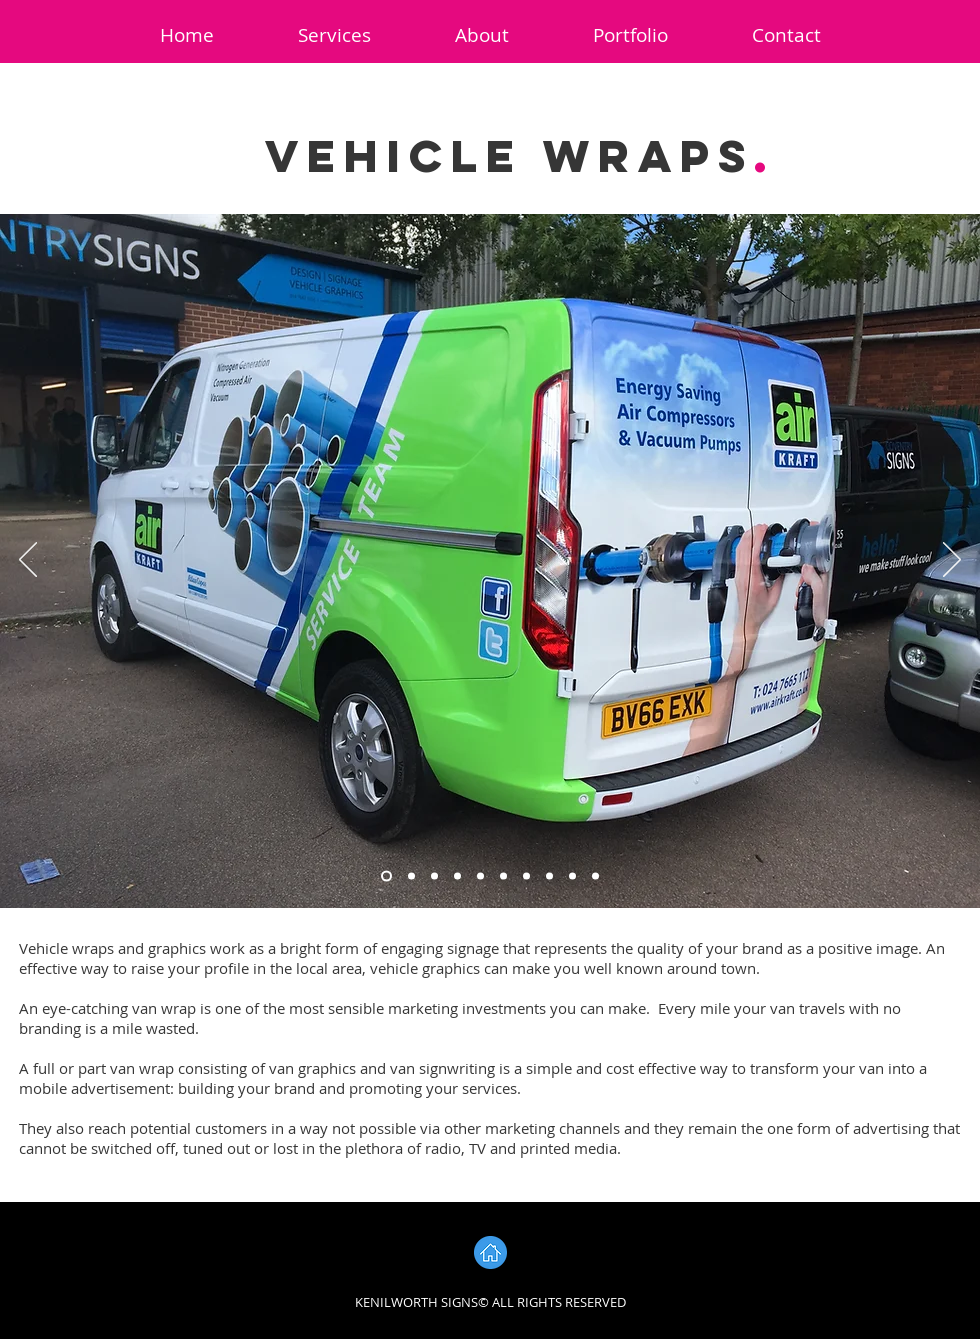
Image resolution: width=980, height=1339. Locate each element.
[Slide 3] (434, 876)
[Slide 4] (457, 876)
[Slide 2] (411, 876)
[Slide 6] (503, 876)
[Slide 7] (526, 876)
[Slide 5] (480, 876)
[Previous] (28, 561)
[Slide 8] (549, 876)
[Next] (952, 561)
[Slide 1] (386, 876)
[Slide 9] (572, 876)
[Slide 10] (595, 876)
